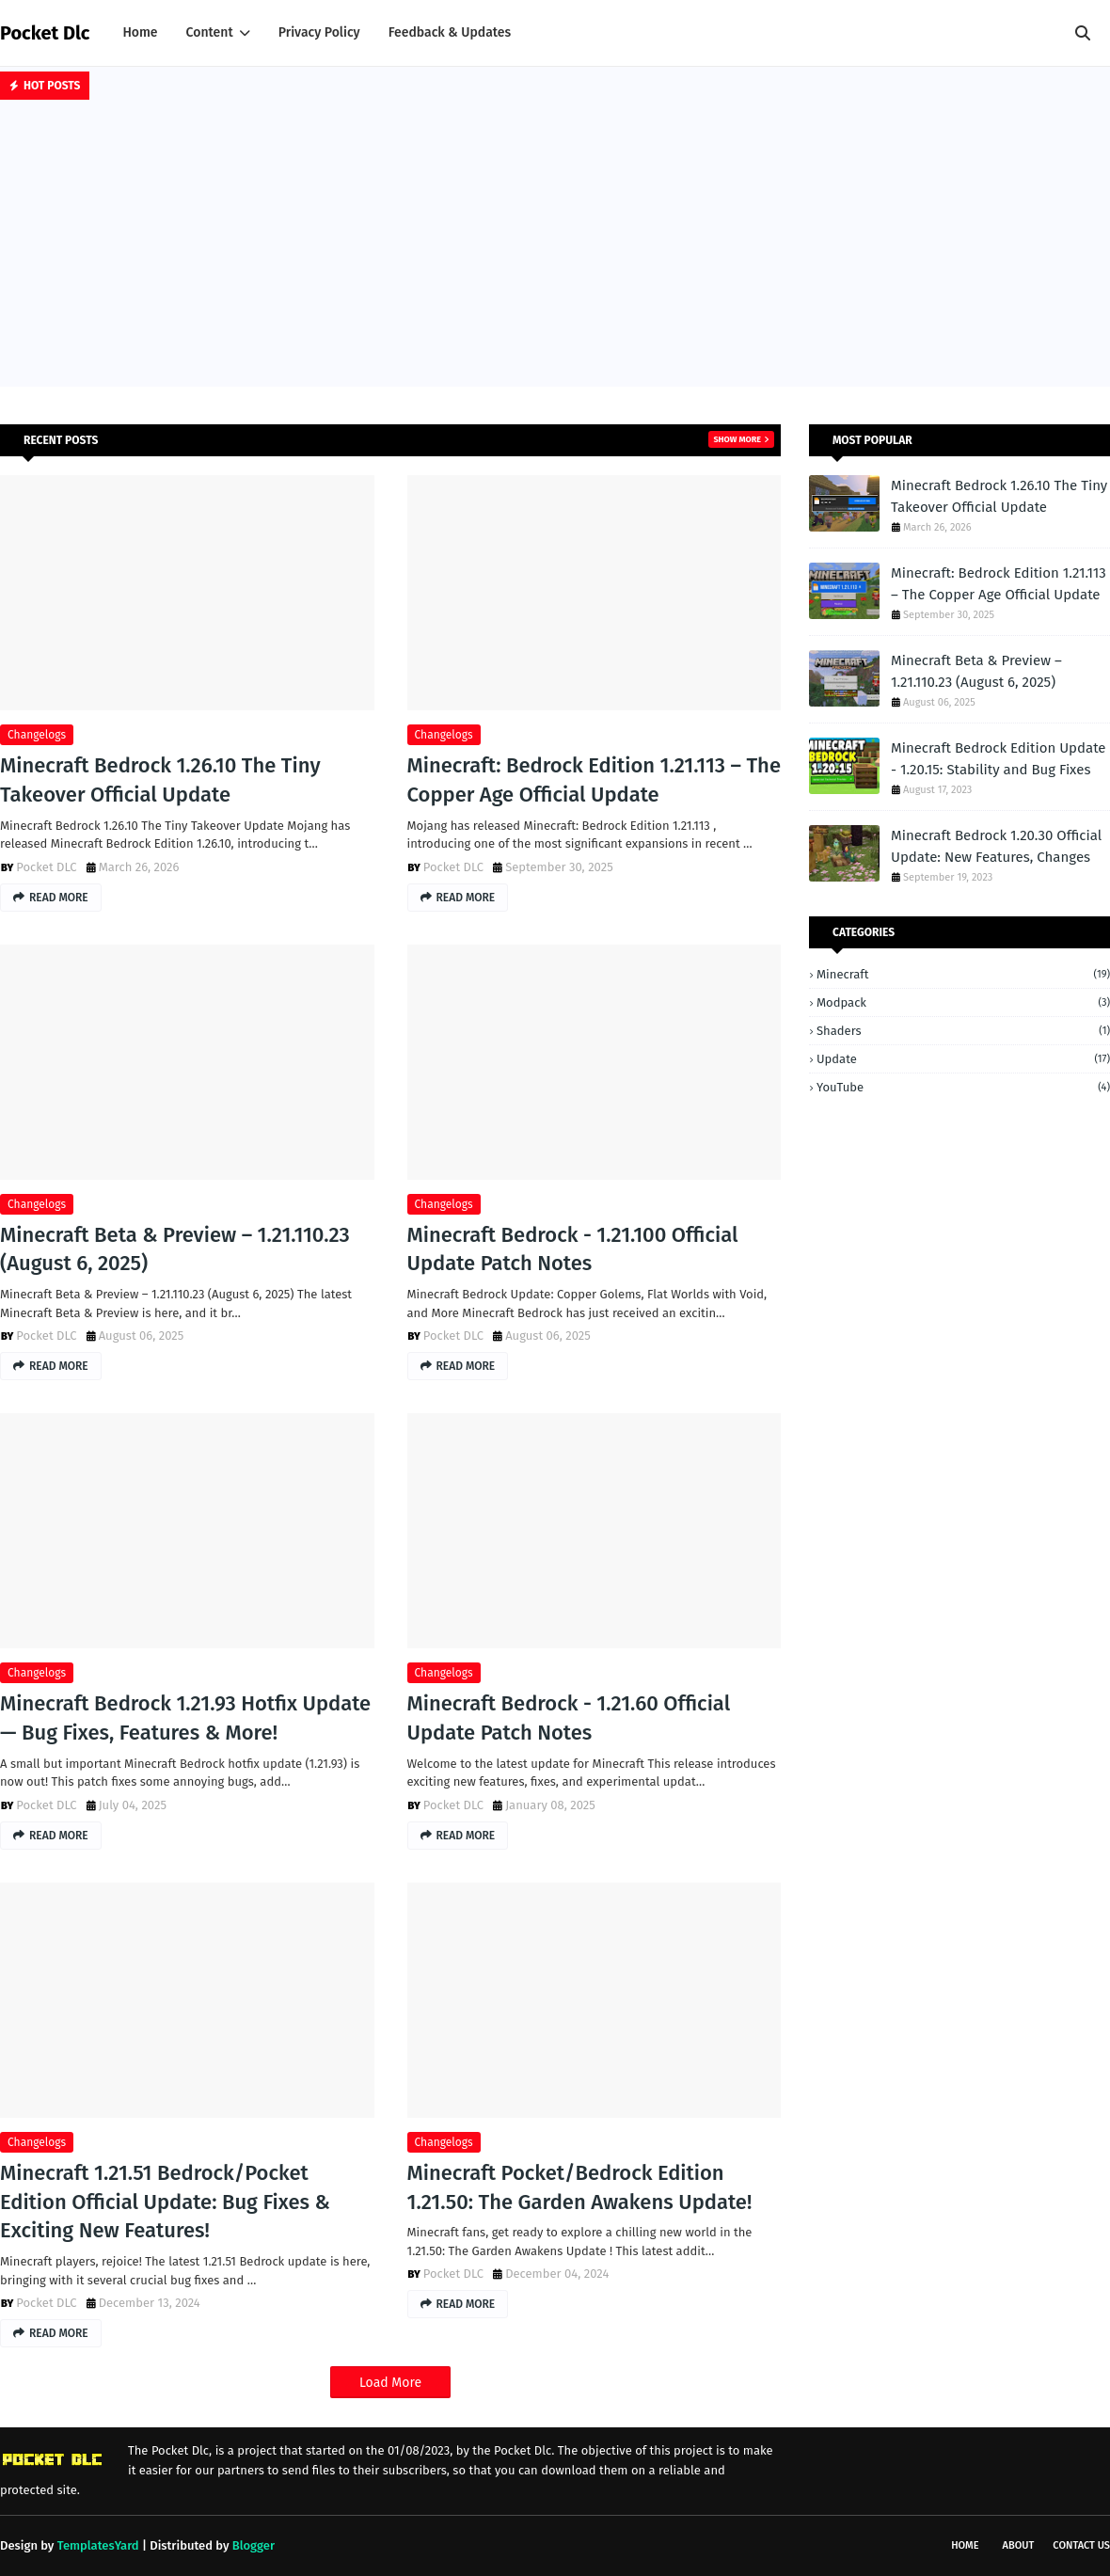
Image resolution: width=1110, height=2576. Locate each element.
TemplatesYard (98, 2545)
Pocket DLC (46, 867)
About (1019, 2545)
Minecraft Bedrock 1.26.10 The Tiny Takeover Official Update (160, 780)
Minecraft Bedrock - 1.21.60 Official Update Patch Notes (569, 1718)
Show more (737, 439)
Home (964, 2545)
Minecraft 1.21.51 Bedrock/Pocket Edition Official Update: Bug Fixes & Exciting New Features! (165, 2202)
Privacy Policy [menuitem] (319, 32)
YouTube (963, 1087)
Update (963, 1059)
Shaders (963, 1031)
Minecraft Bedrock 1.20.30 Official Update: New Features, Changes (996, 846)
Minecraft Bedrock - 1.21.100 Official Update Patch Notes (572, 1249)
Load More (390, 2383)
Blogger (253, 2545)
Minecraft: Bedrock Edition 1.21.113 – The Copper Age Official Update (594, 780)
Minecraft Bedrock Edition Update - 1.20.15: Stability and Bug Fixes (998, 758)
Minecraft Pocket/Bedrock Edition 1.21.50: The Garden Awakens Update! (580, 2187)
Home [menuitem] (139, 32)
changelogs (37, 734)
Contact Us (1081, 2545)
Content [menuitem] (209, 32)
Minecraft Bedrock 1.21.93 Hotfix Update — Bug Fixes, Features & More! (185, 1718)
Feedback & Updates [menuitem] (450, 32)
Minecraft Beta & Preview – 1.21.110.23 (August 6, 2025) (175, 1249)
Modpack (963, 1002)
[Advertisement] (555, 245)
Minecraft (963, 974)
